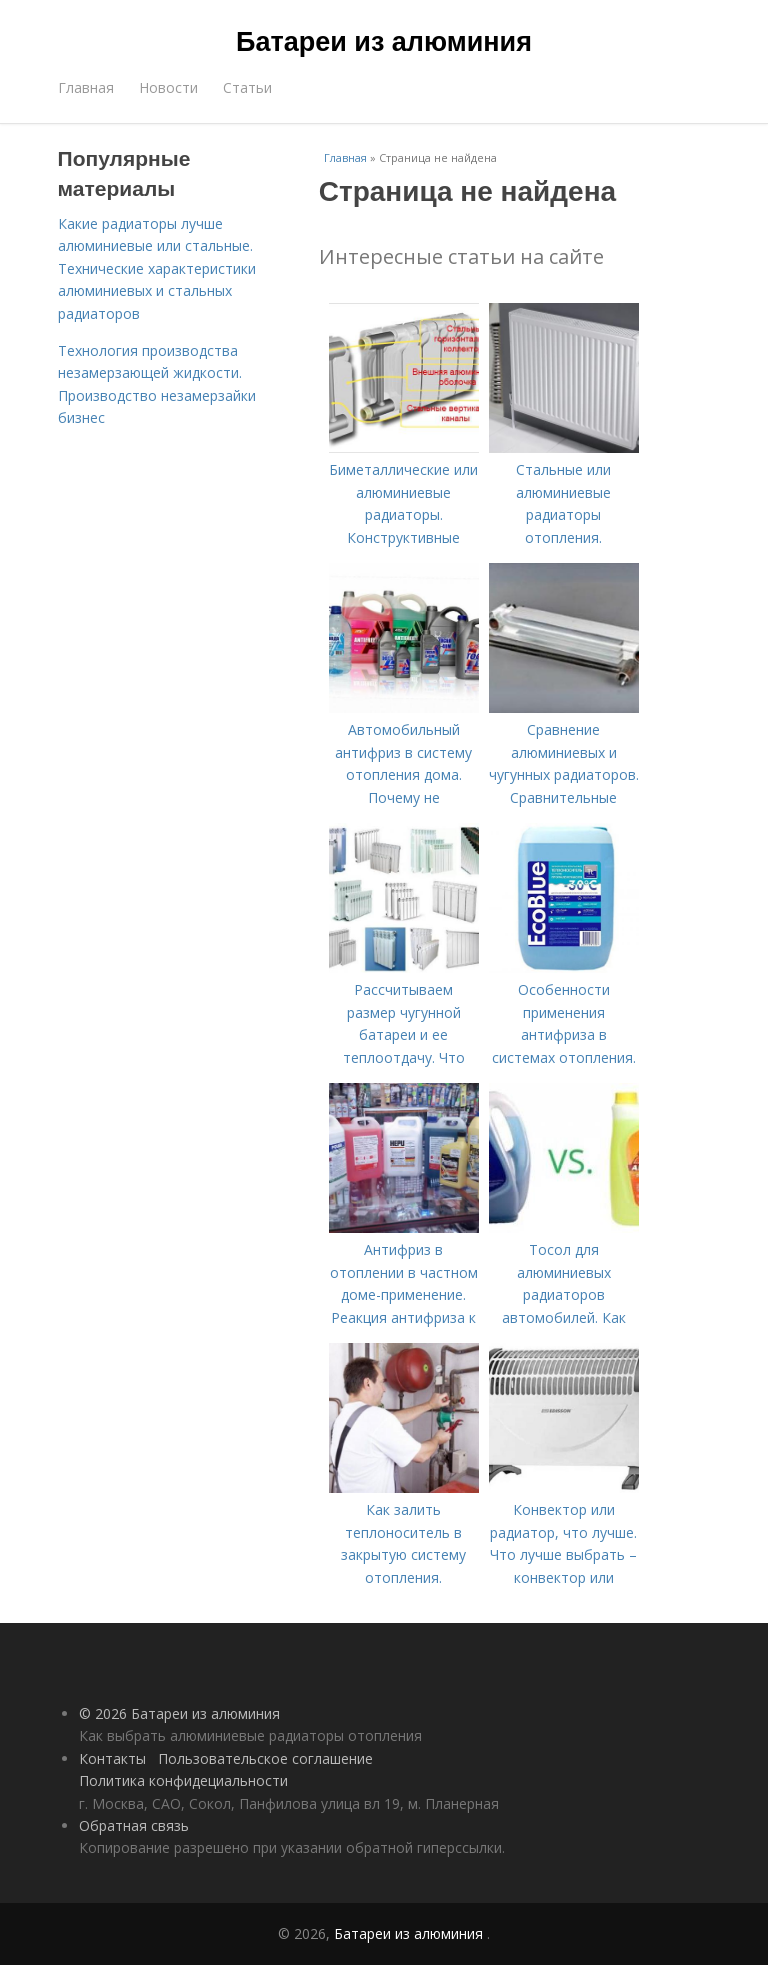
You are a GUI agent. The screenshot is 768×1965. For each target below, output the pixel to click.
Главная (86, 87)
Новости (168, 87)
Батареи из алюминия (384, 42)
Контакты (112, 1758)
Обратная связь (134, 1825)
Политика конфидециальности (183, 1780)
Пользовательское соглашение (265, 1758)
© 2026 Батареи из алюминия (179, 1713)
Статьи (247, 87)
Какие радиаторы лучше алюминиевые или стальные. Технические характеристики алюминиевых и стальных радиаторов (157, 268)
